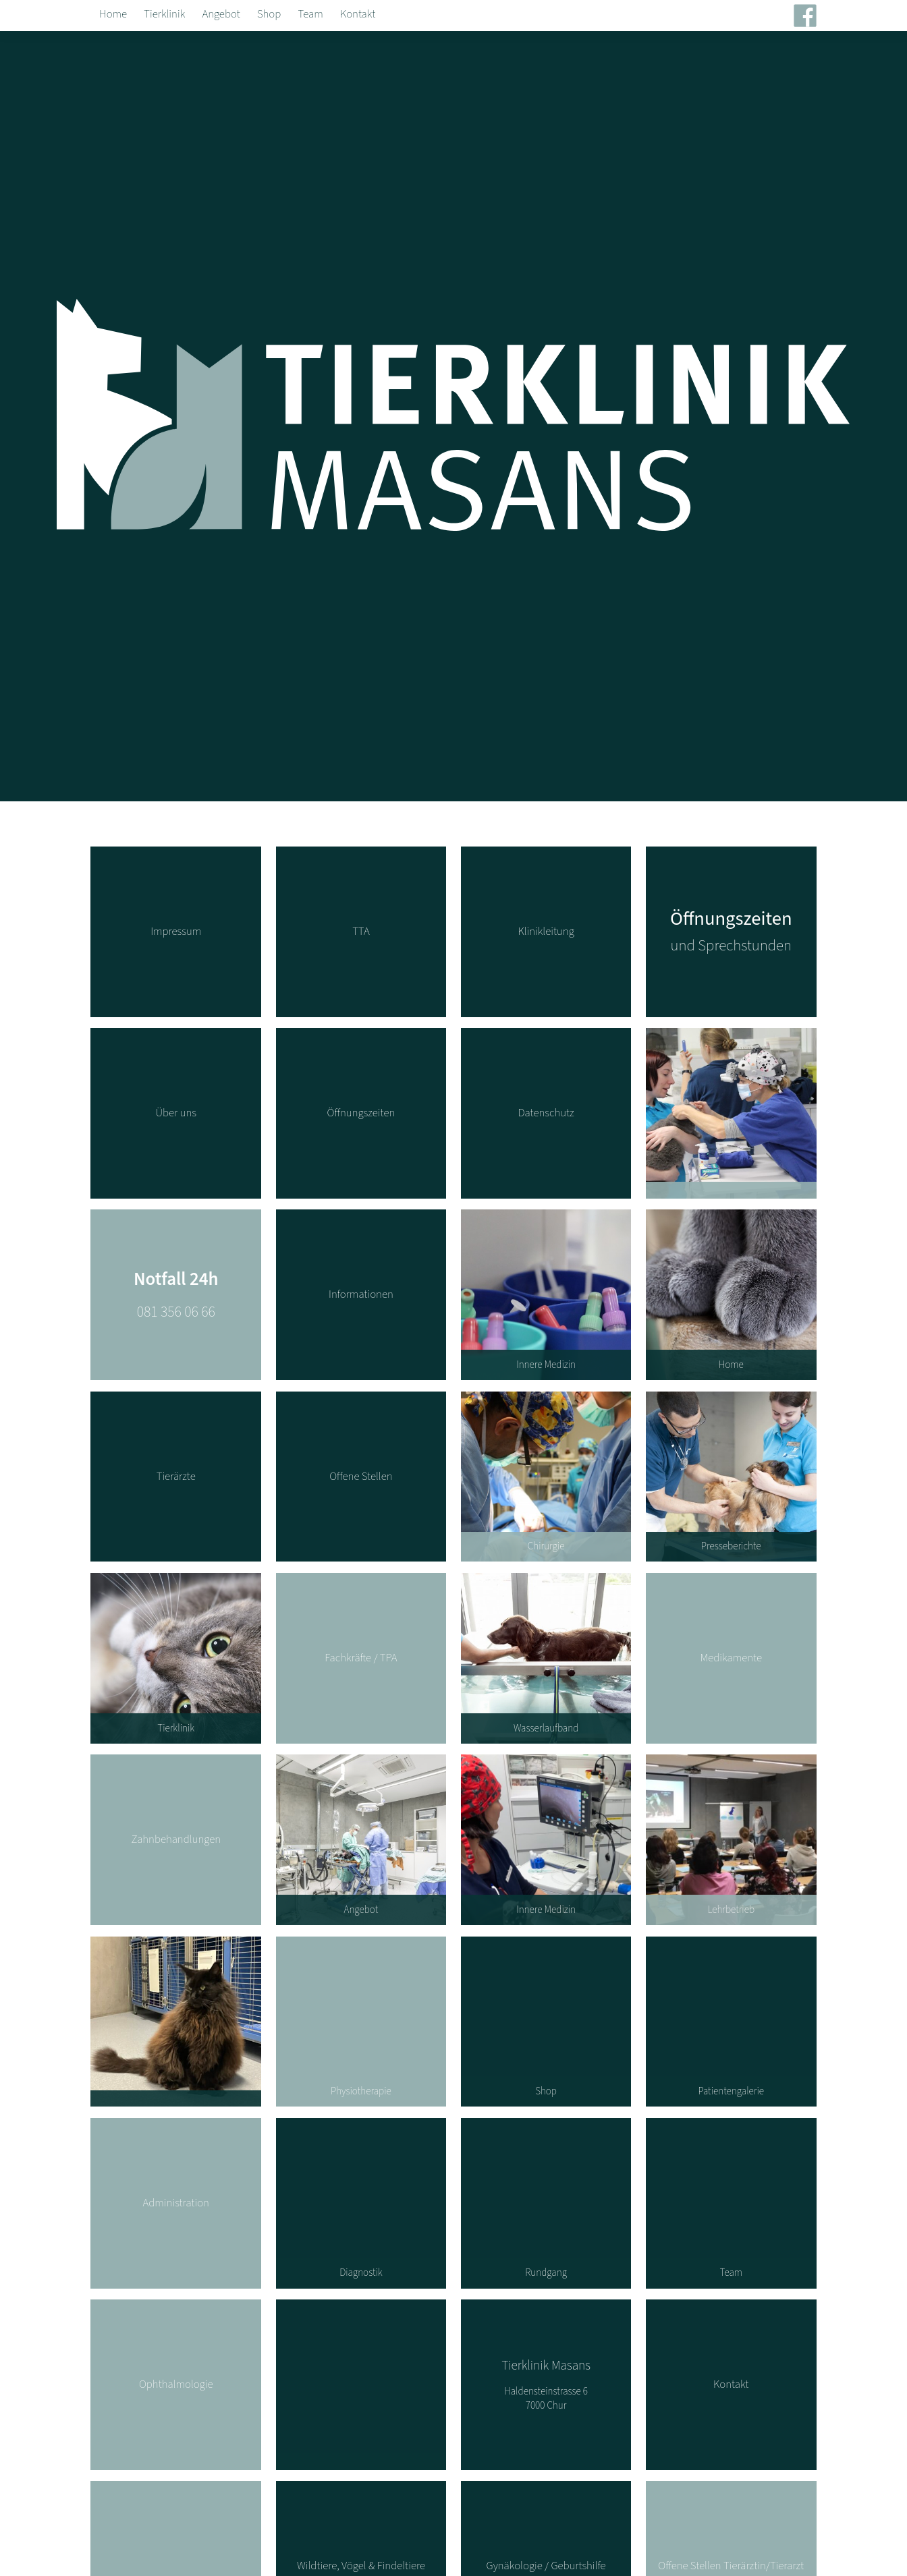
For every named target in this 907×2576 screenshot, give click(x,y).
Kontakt (357, 14)
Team (310, 14)
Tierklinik (164, 14)
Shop (269, 14)
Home (113, 14)
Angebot (221, 14)
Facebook (812, 18)
